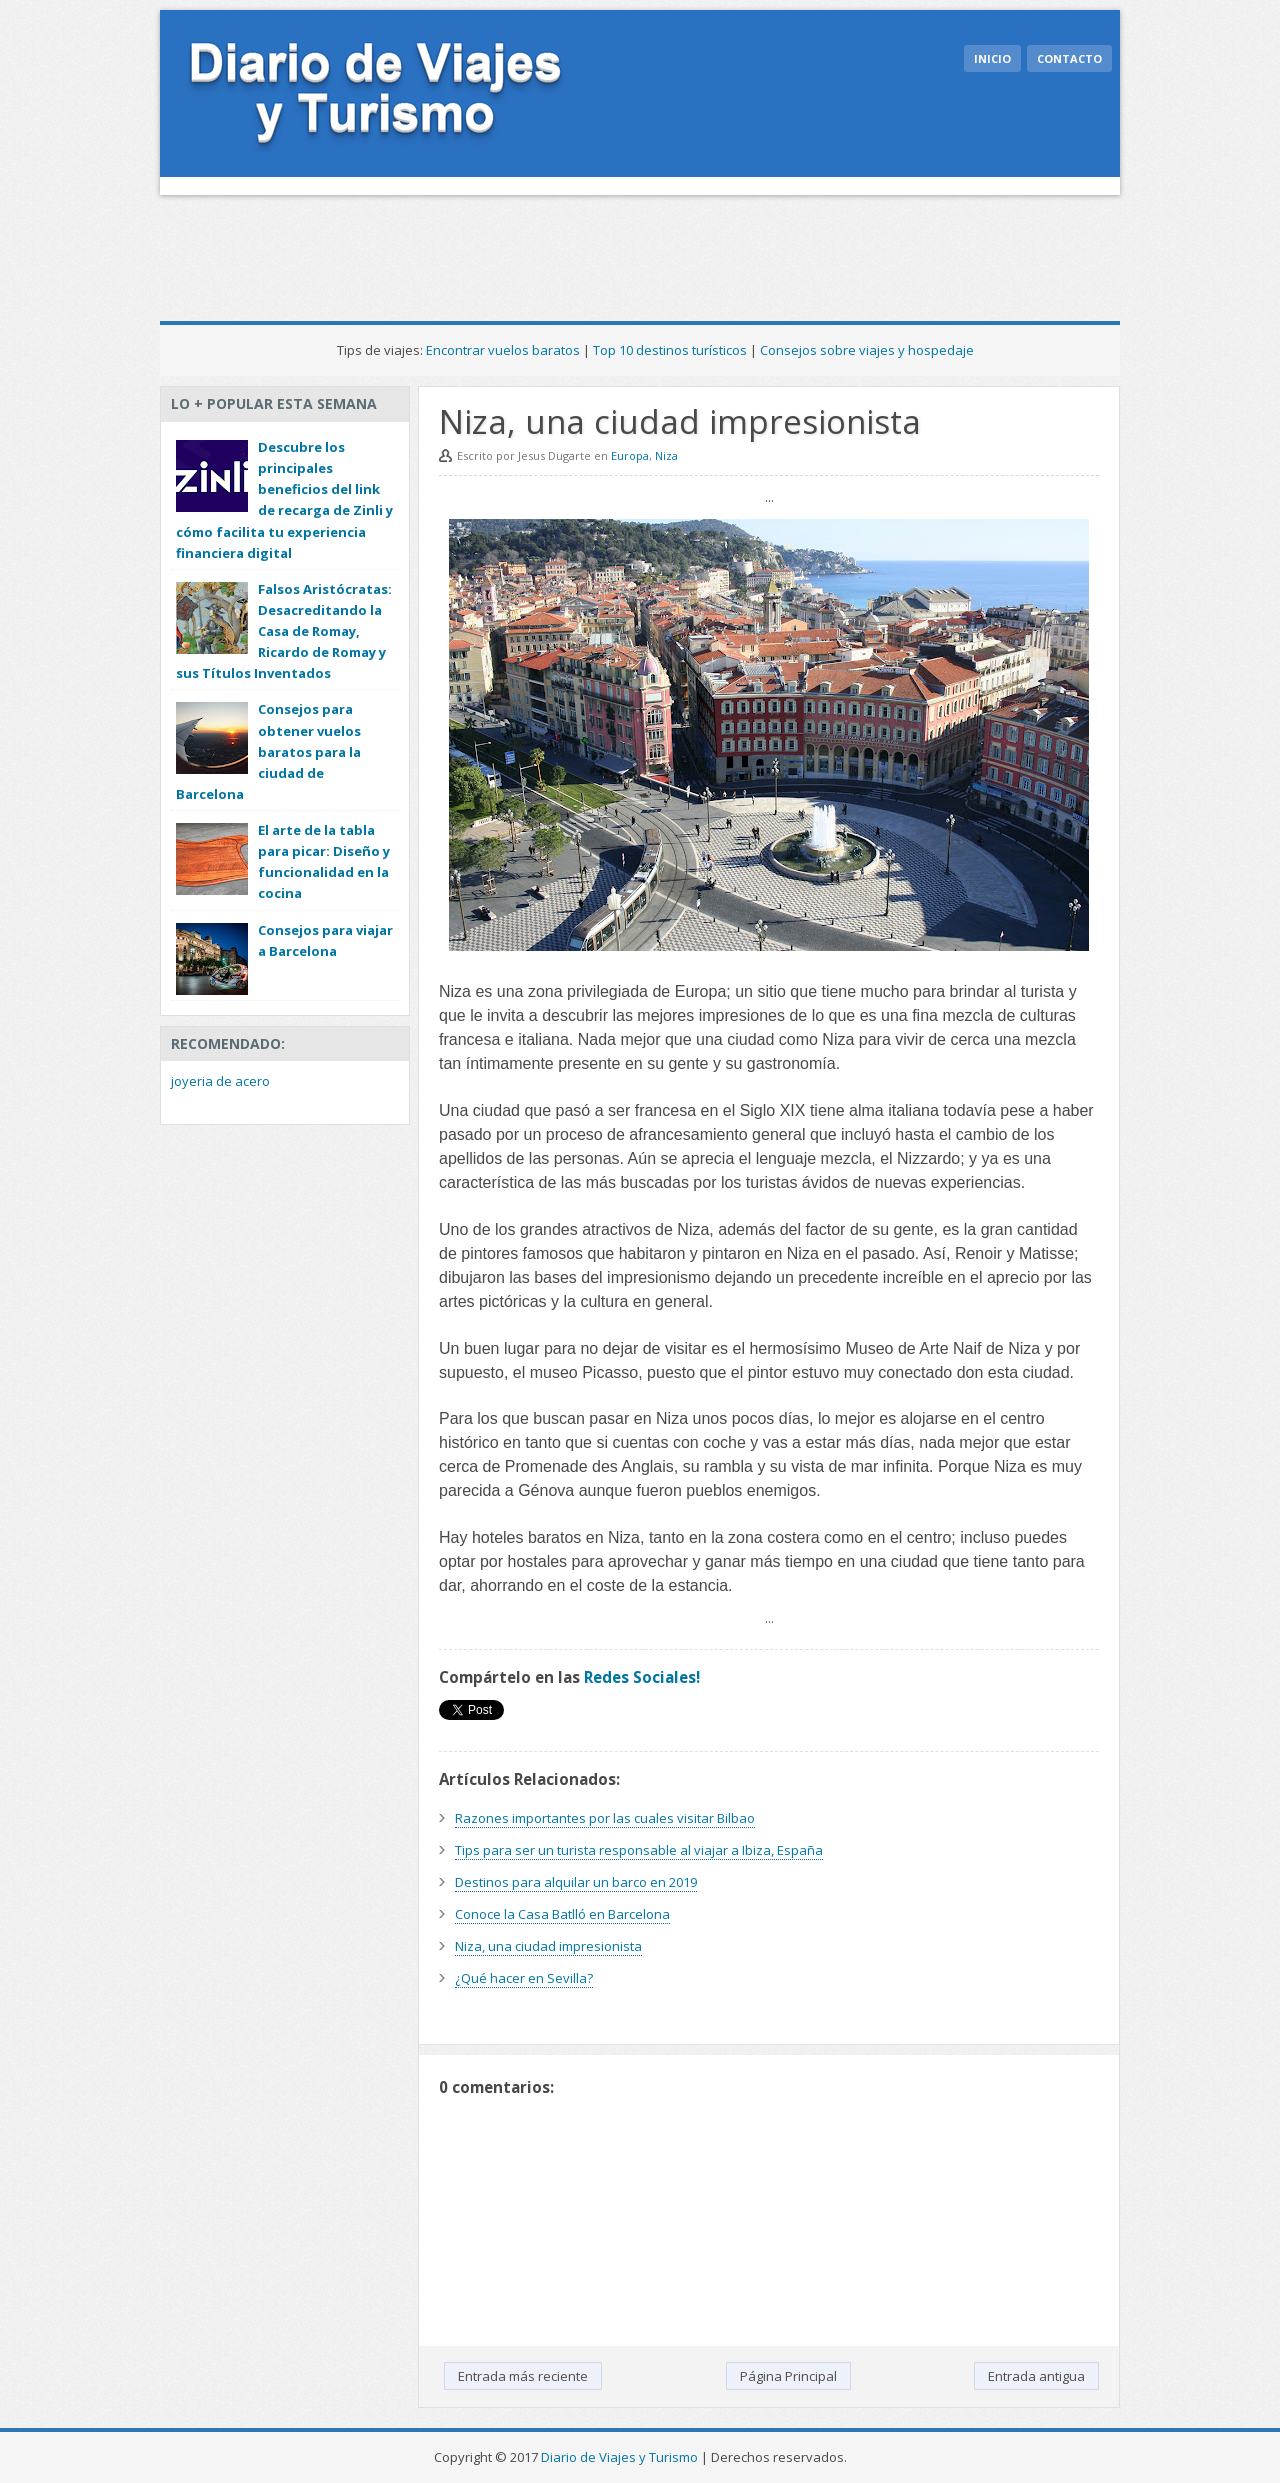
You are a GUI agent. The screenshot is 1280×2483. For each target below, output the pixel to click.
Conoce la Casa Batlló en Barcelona (562, 1914)
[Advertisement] (524, 250)
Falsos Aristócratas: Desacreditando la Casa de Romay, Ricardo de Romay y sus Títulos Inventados (284, 631)
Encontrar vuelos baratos (503, 350)
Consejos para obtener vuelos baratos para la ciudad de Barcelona (268, 751)
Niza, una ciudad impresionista (548, 1946)
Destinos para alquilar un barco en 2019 (576, 1882)
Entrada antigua (1036, 2376)
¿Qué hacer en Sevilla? (524, 1978)
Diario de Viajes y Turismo (619, 2457)
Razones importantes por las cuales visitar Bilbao (605, 1818)
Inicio (992, 58)
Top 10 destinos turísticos (670, 350)
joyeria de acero (220, 1081)
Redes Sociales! (642, 1677)
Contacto (1069, 58)
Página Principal (788, 2376)
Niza (666, 455)
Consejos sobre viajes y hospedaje (867, 350)
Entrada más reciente (523, 2376)
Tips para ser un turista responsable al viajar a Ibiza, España (639, 1850)
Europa (630, 455)
